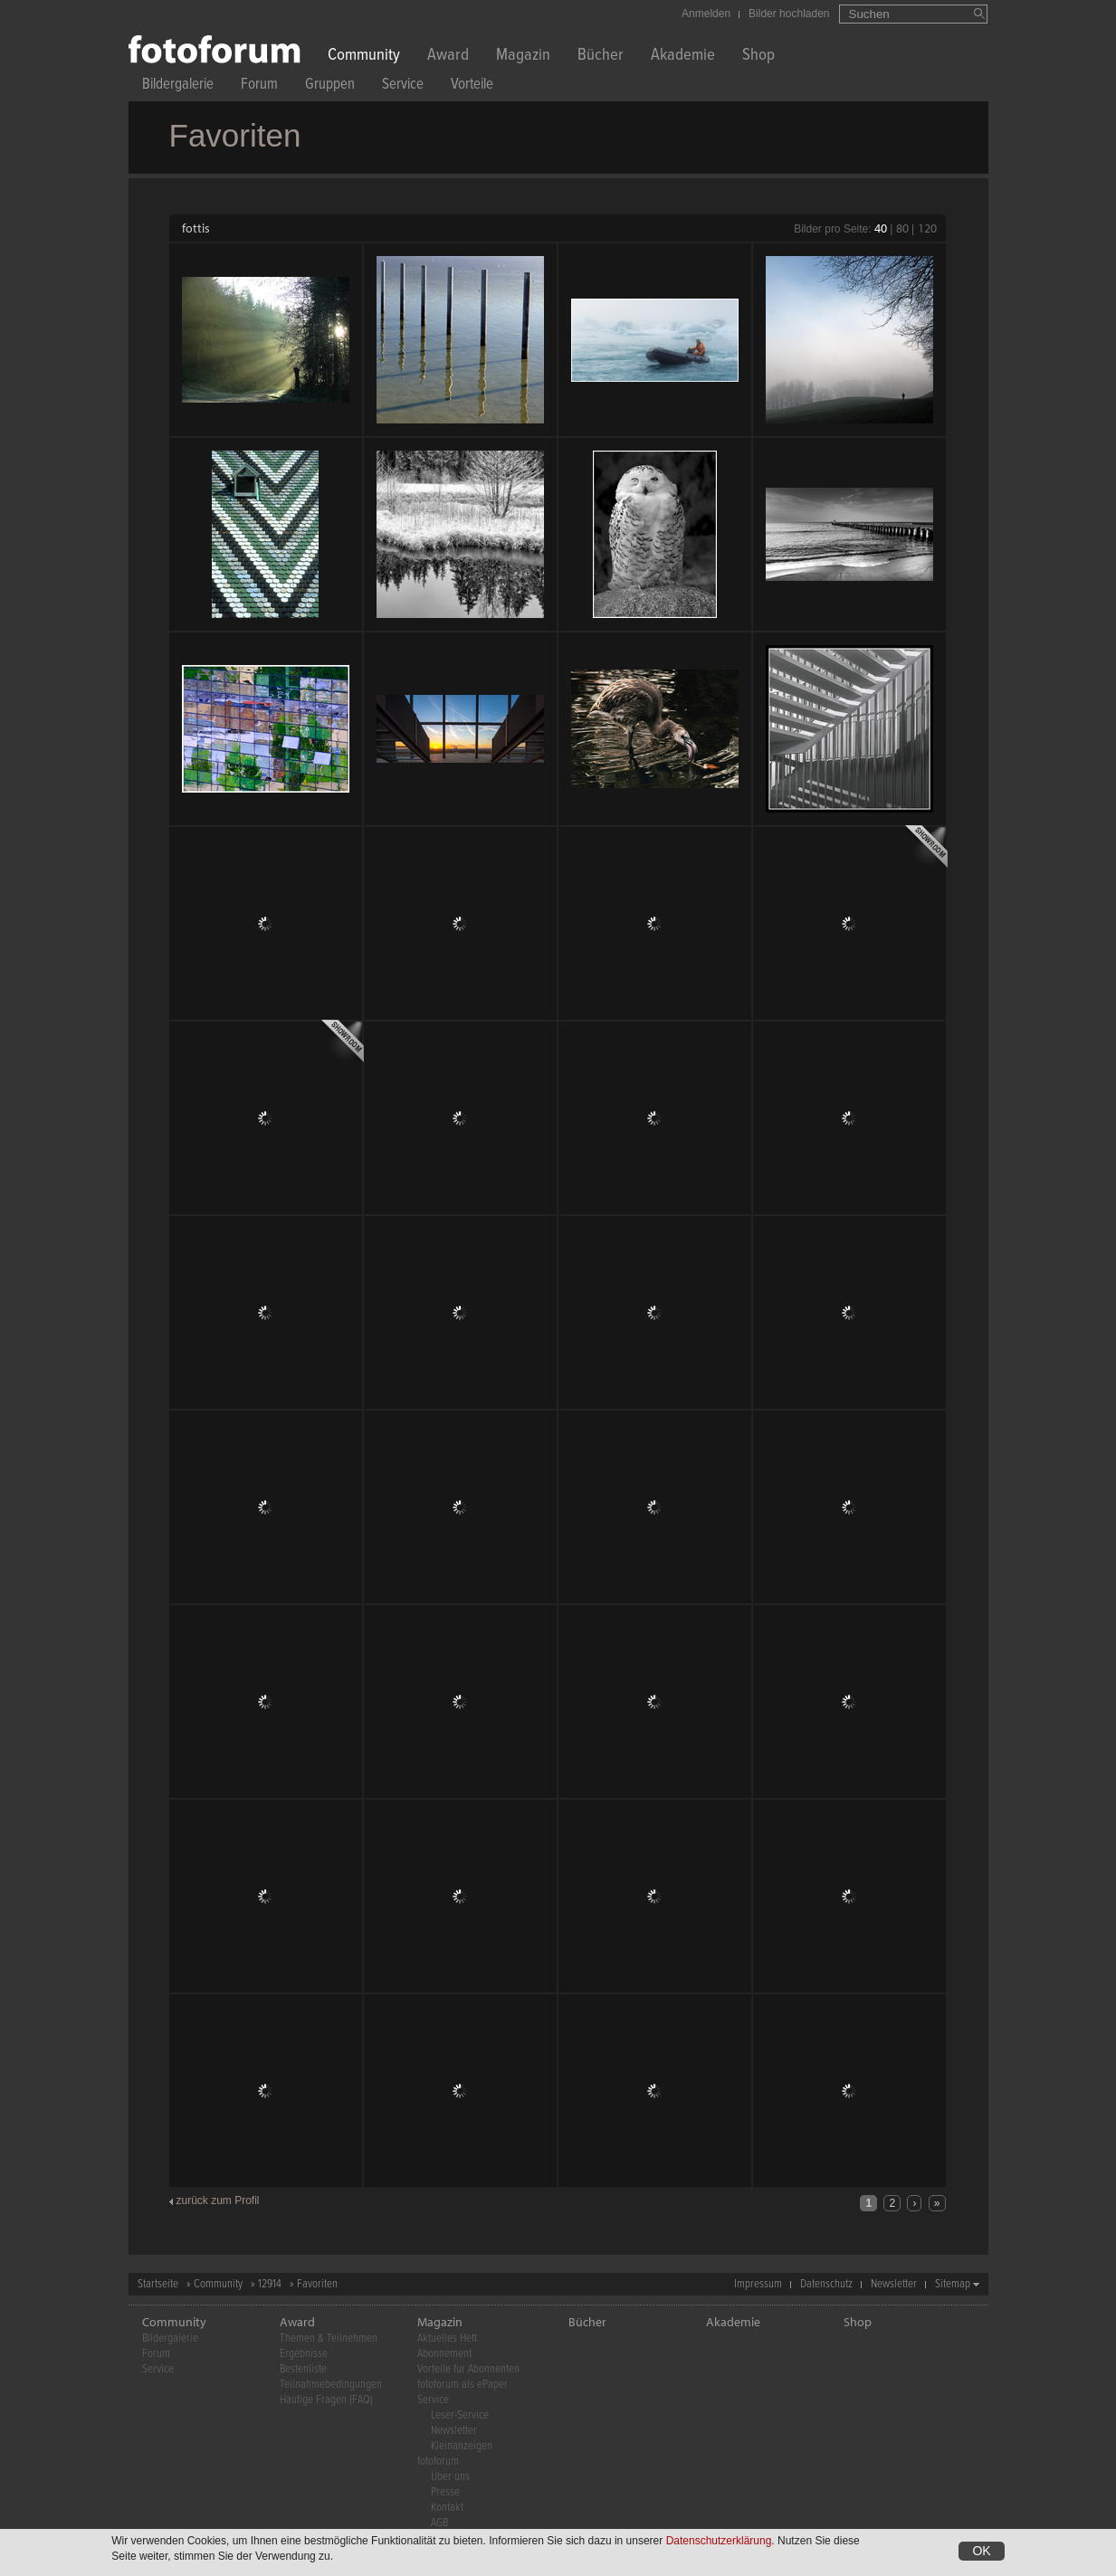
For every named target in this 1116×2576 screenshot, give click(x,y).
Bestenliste (303, 2369)
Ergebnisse (304, 2354)
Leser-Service (460, 2415)
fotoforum (438, 2461)
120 (927, 228)
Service (403, 86)
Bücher (600, 56)
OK (981, 2550)
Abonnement (444, 2354)
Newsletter (894, 2284)
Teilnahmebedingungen (331, 2384)
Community (364, 56)
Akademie (683, 56)
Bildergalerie (178, 86)
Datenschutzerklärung (719, 2540)
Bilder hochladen (789, 13)
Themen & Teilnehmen (328, 2338)
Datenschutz (826, 2284)
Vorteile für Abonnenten (468, 2369)
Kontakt (447, 2507)
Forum (259, 86)
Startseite (158, 2284)
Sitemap (952, 2284)
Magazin (523, 56)
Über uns (450, 2477)
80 (902, 228)
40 (880, 228)
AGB (439, 2523)
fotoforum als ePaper (462, 2384)
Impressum (758, 2284)
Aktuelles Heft (447, 2338)
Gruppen (330, 86)
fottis (196, 228)
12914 (269, 2284)
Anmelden (706, 13)
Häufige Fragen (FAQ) (326, 2400)
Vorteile (472, 86)
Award (448, 56)
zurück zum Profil (218, 2200)
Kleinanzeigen (461, 2446)
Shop (758, 56)
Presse (445, 2492)
